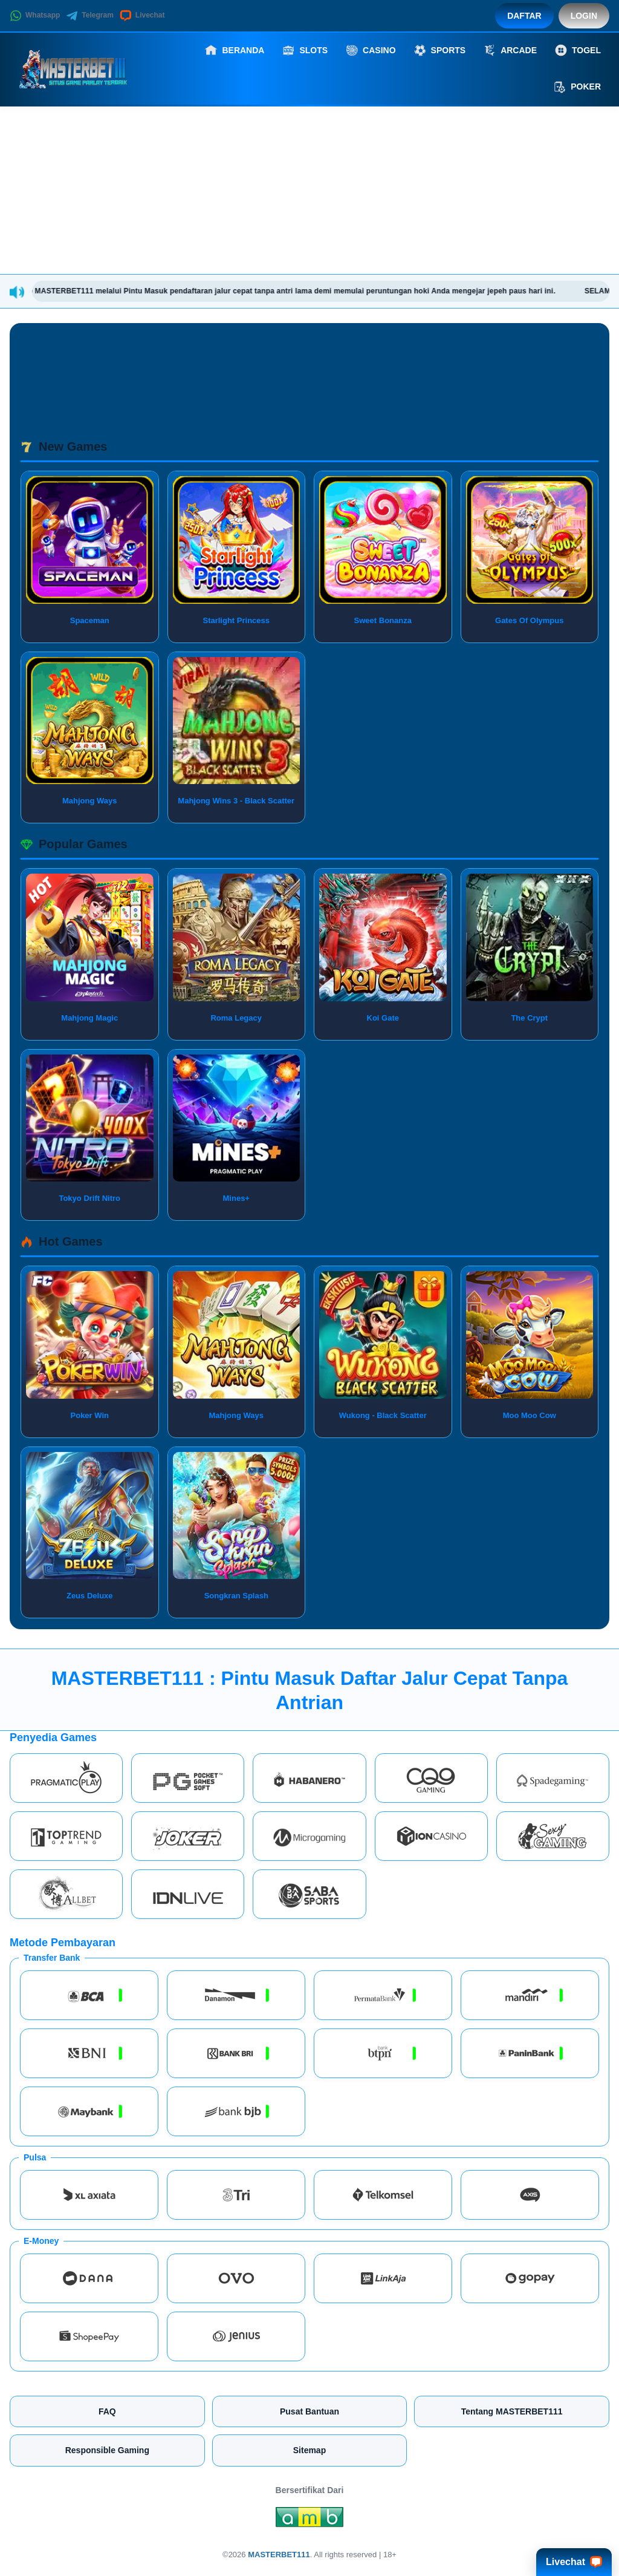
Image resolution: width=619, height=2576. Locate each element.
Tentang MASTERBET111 (512, 2411)
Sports (440, 50)
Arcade (510, 50)
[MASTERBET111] (76, 68)
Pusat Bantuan (309, 2411)
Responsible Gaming (107, 2450)
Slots (305, 50)
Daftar (524, 16)
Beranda (234, 50)
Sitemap (309, 2450)
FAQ (107, 2411)
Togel (578, 50)
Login (584, 16)
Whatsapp (35, 16)
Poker (577, 87)
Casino (370, 50)
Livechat (142, 16)
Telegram (89, 16)
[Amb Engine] (309, 2520)
